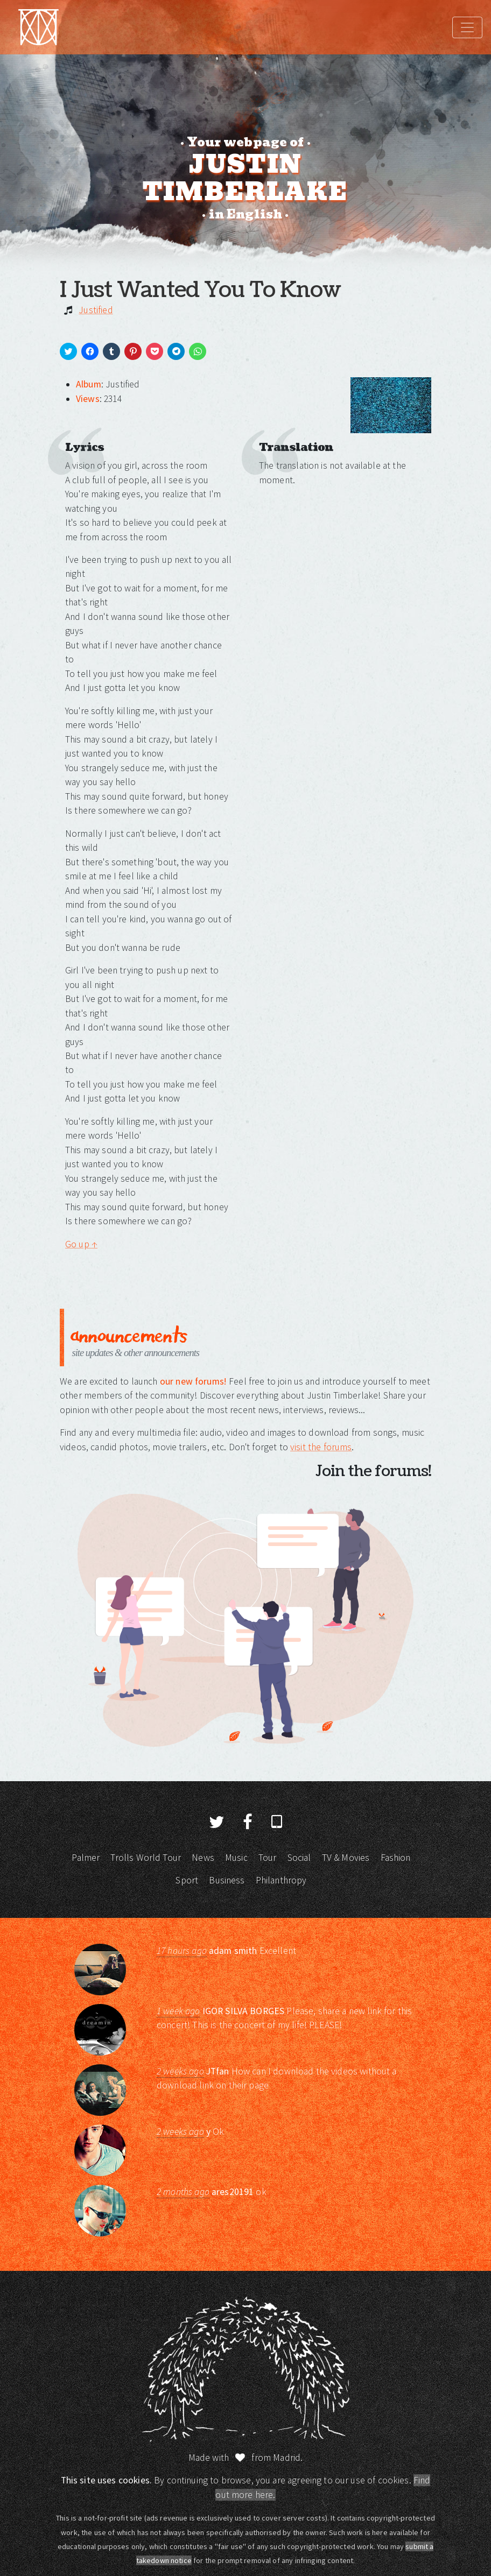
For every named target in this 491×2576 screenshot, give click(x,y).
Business (226, 1880)
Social (299, 1858)
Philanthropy (281, 1880)
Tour (267, 1858)
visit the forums (321, 1447)
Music (236, 1858)
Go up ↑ (81, 1244)
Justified (96, 310)
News (203, 1858)
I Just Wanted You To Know (200, 290)
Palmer (86, 1858)
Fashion (396, 1858)
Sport (187, 1880)
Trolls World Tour (145, 1858)
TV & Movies (346, 1858)
